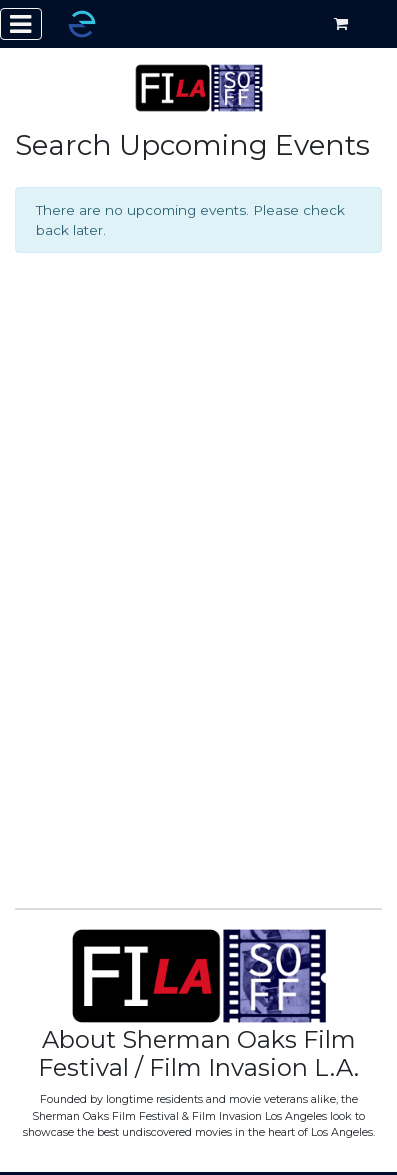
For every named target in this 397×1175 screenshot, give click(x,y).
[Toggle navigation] (21, 24)
